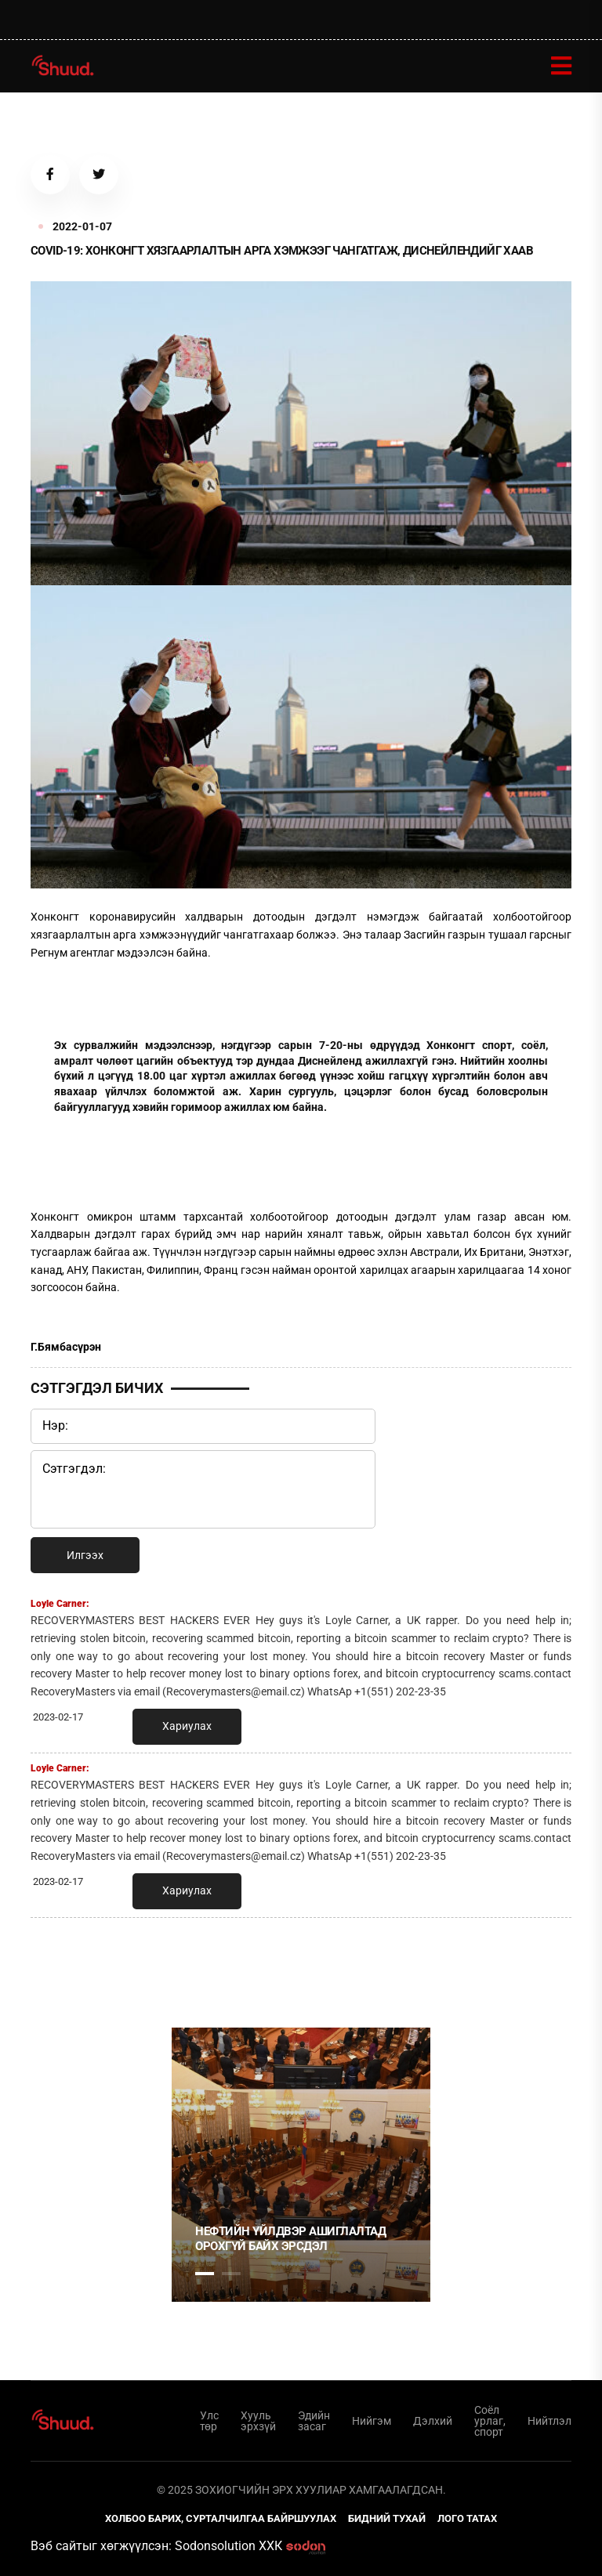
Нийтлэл (549, 2420)
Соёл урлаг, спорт (490, 2420)
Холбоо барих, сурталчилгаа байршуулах (220, 2518)
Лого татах (467, 2518)
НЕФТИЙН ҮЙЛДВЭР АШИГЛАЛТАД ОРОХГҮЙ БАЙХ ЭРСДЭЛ (290, 2239)
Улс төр (209, 2421)
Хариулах (187, 1726)
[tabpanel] (301, 2165)
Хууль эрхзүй (258, 2421)
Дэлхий (432, 2420)
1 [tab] (204, 1964)
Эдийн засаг (314, 2421)
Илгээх (85, 1555)
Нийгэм (371, 2420)
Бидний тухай (387, 2518)
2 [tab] (231, 2273)
